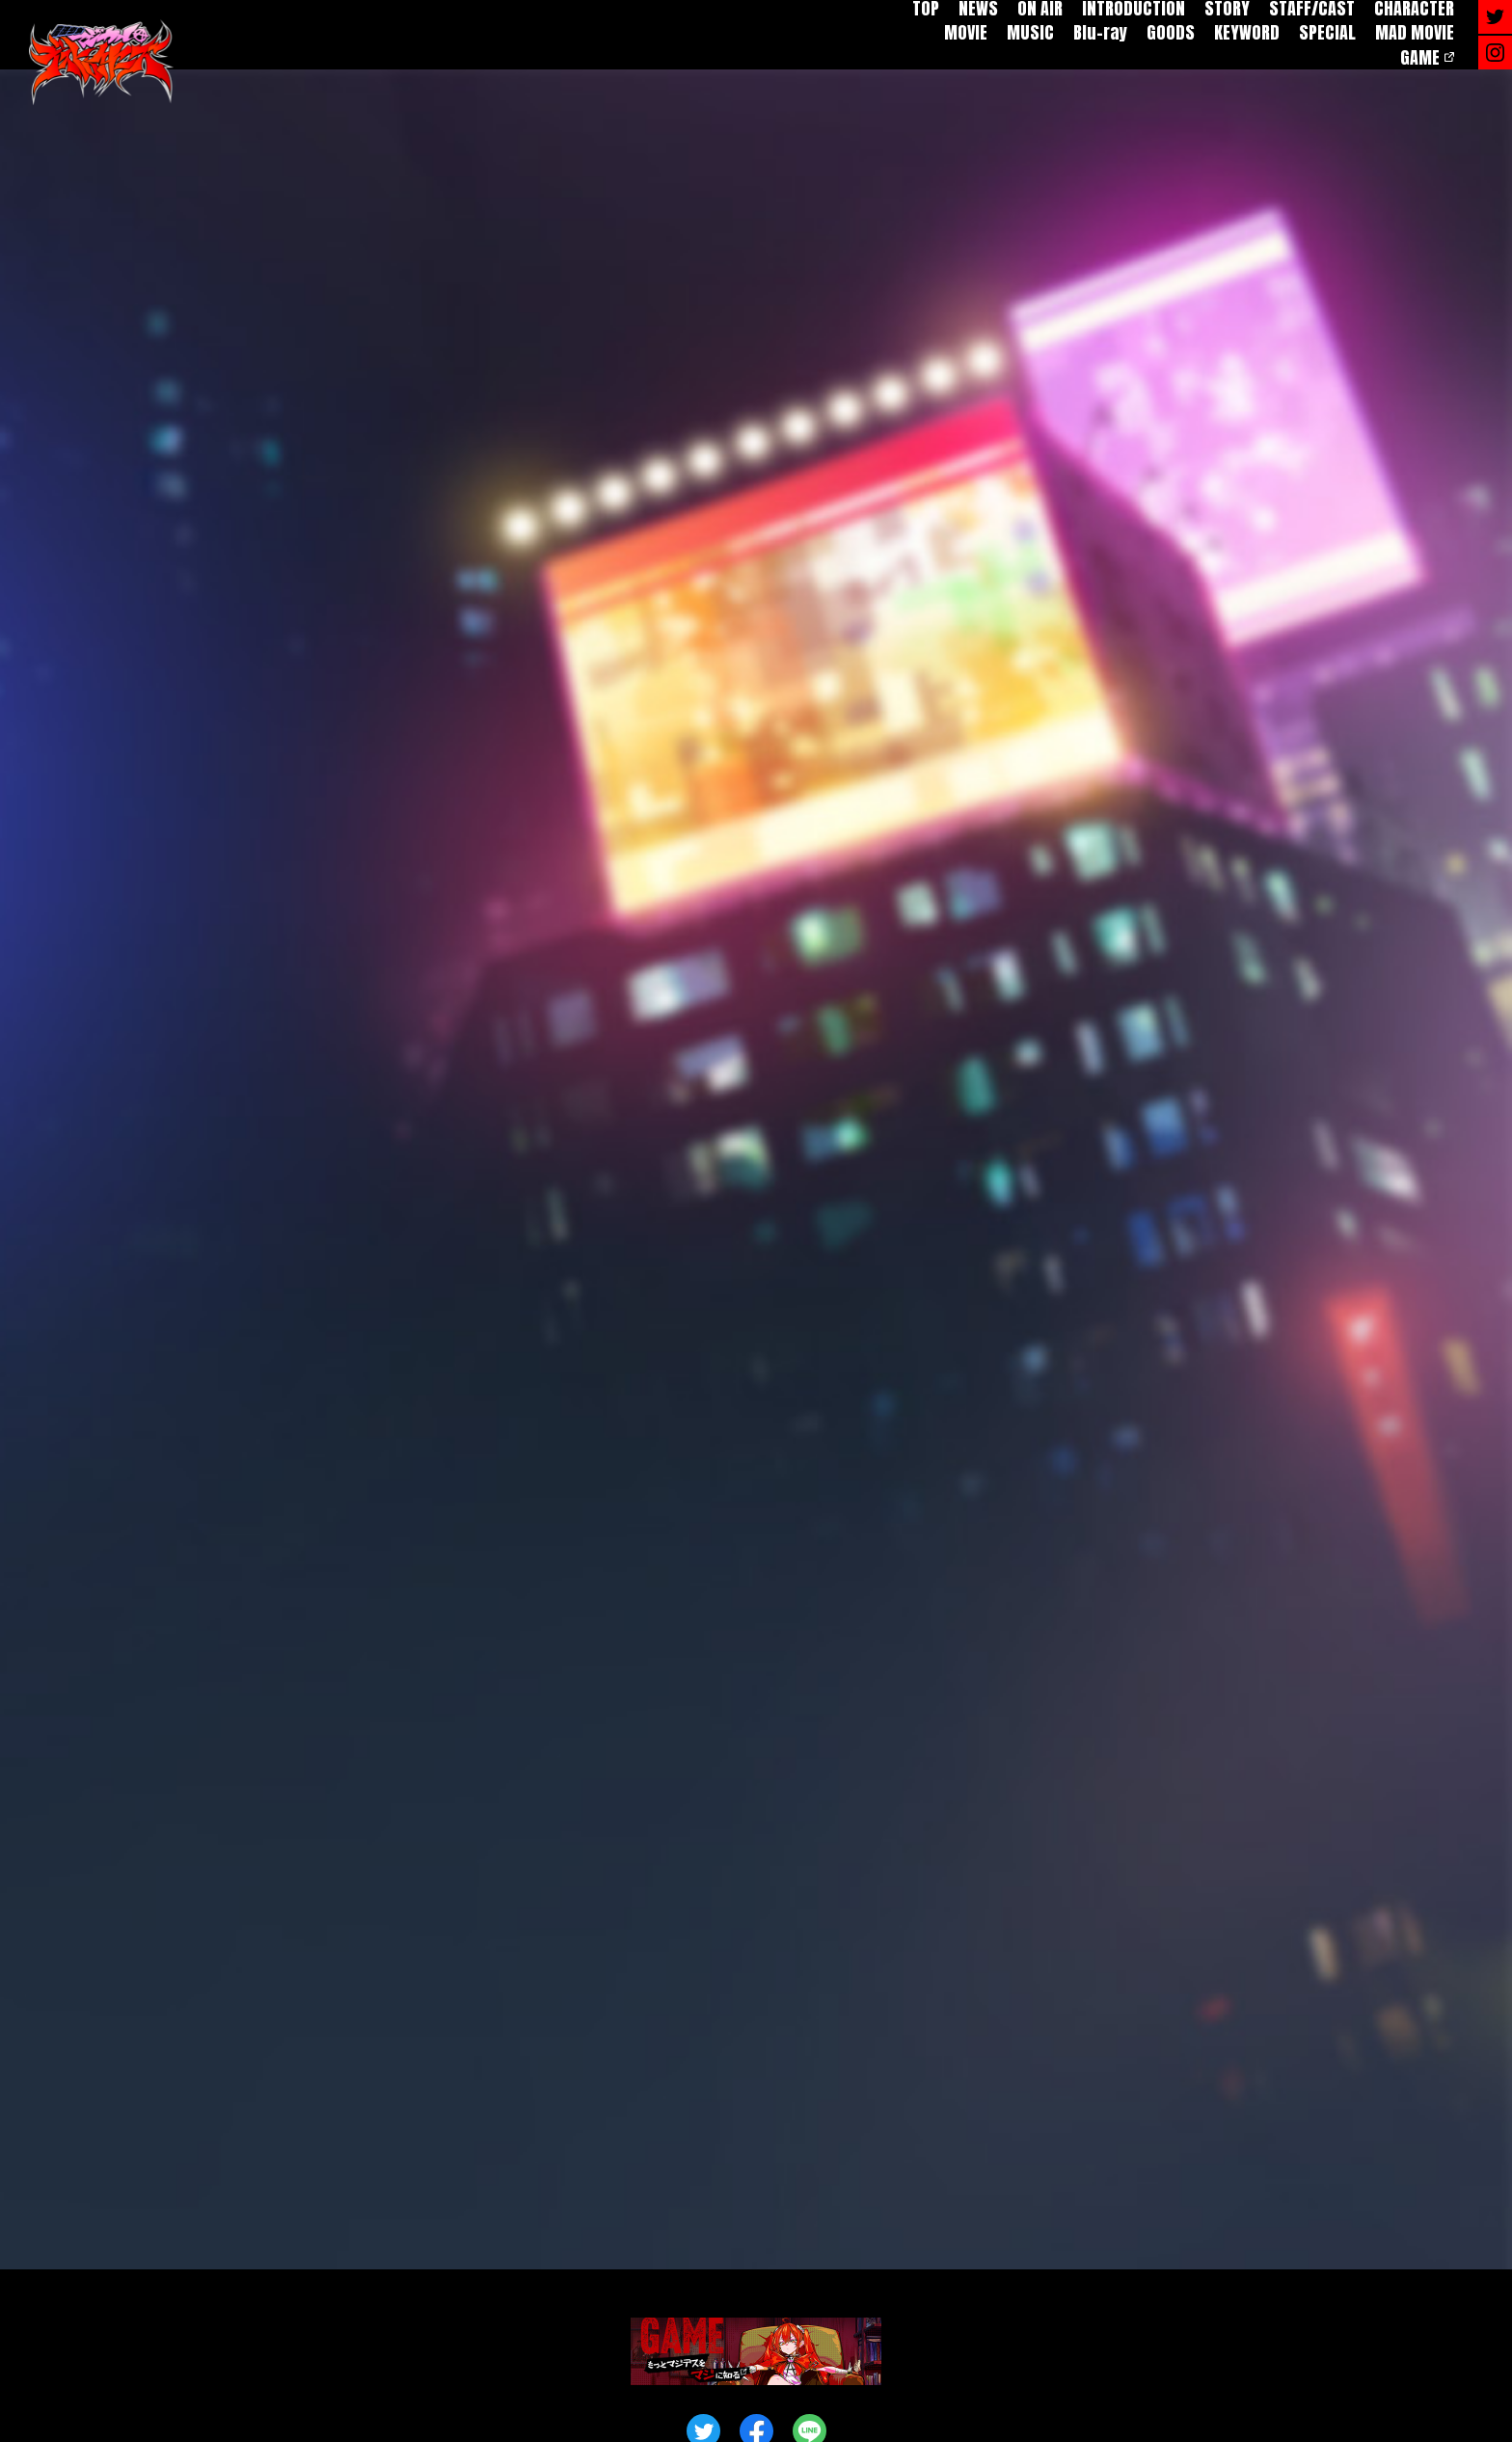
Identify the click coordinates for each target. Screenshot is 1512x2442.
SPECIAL (1327, 32)
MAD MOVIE (1414, 32)
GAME (1420, 57)
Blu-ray (1100, 32)
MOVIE (965, 32)
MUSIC (1030, 32)
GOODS (1171, 32)
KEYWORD (1247, 32)
